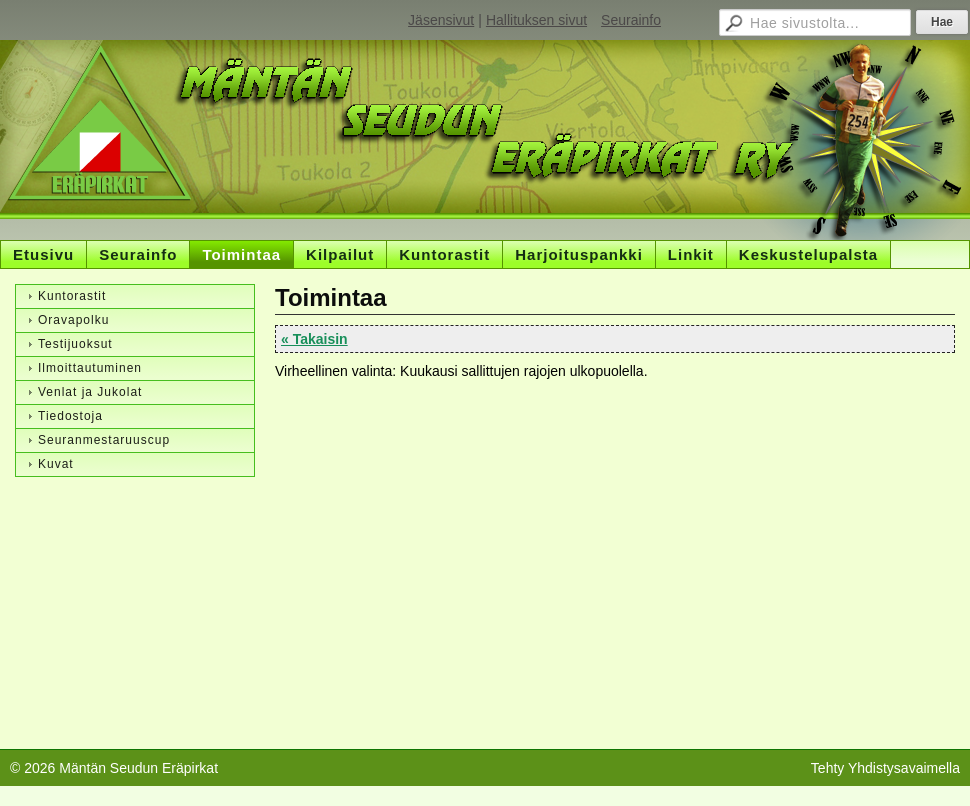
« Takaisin (314, 339)
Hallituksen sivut (536, 20)
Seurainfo (631, 20)
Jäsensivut (441, 20)
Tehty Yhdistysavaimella (885, 768)
